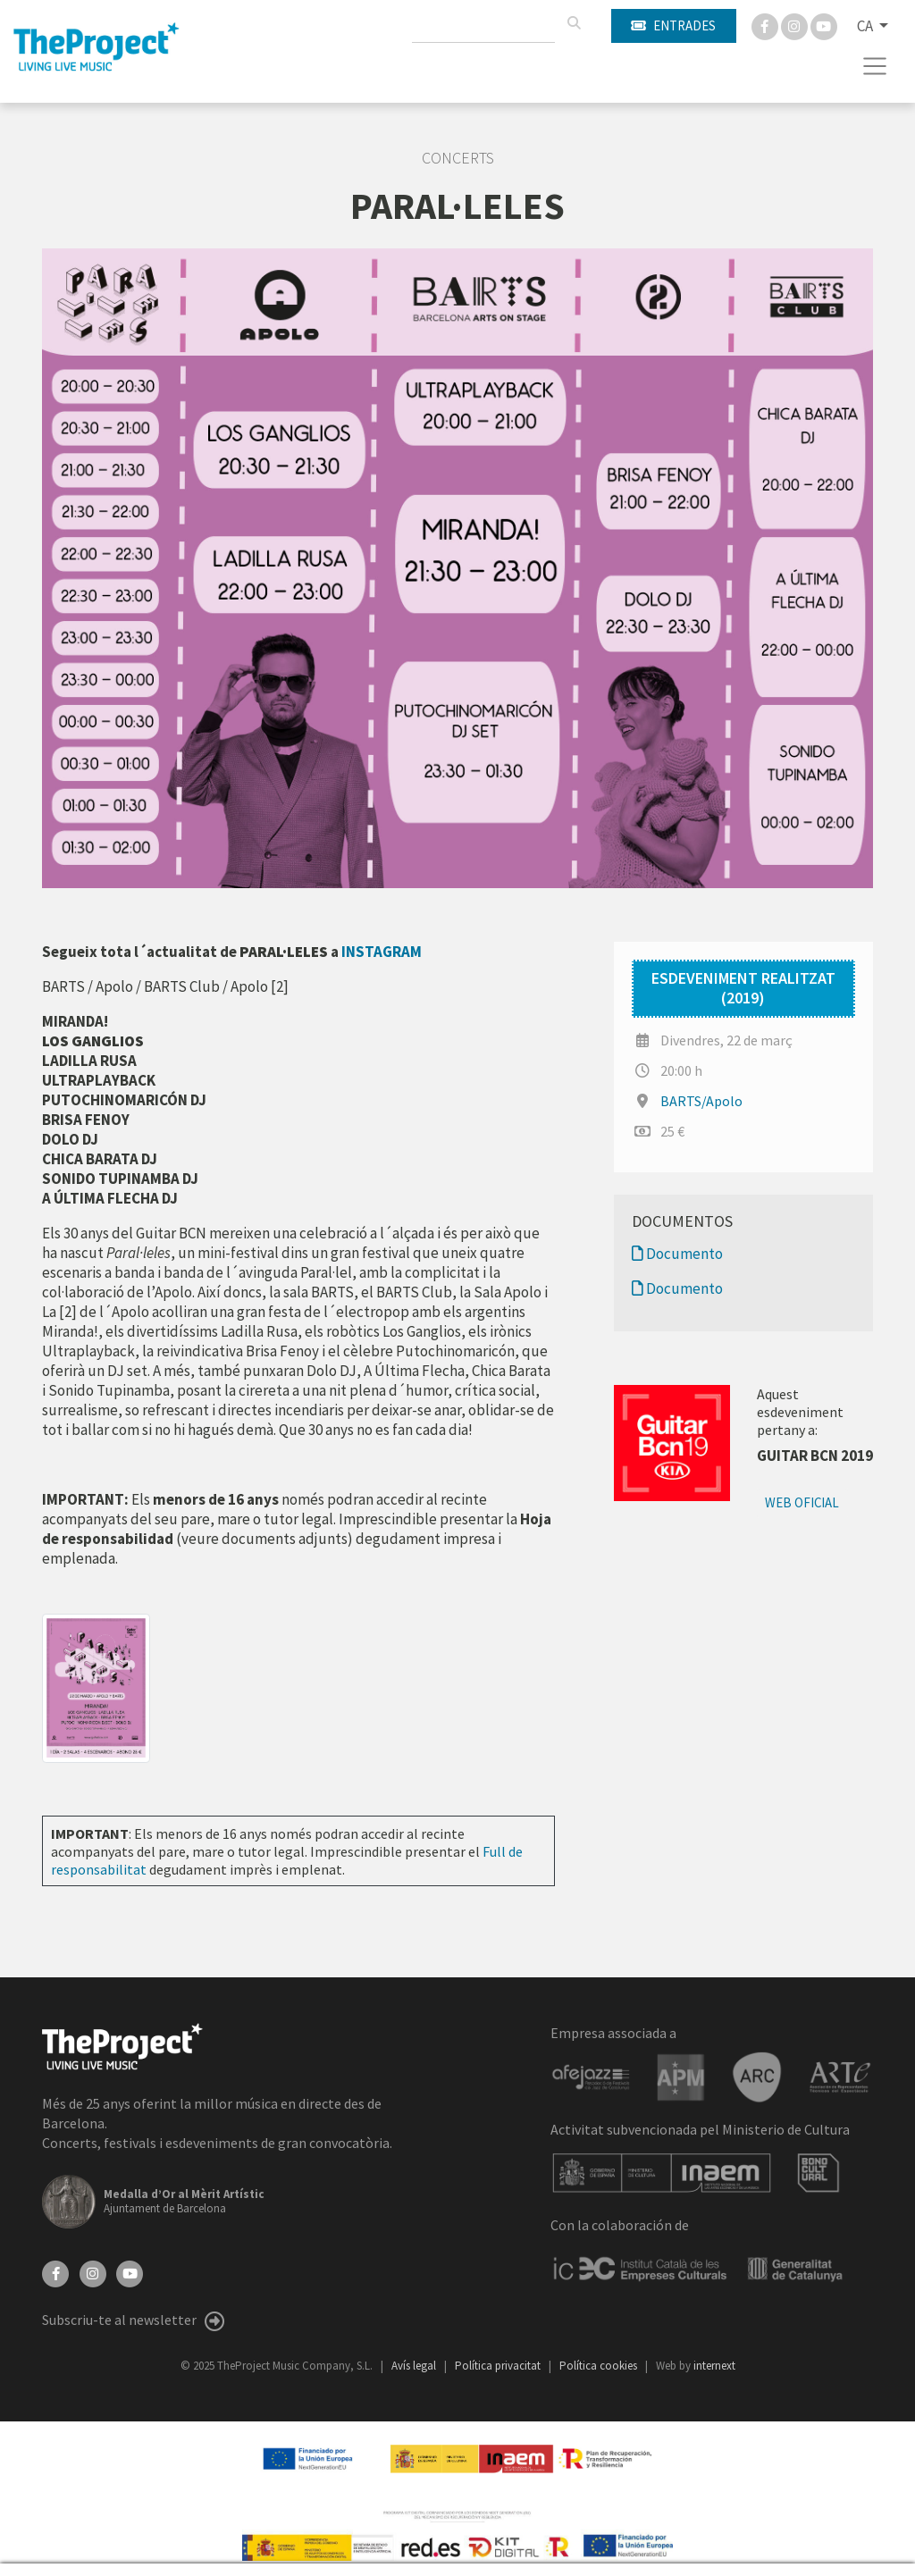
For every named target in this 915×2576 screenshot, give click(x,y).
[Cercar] (573, 23)
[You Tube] (823, 25)
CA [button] (866, 26)
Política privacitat (499, 2365)
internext (714, 2365)
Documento (677, 1253)
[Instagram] (795, 25)
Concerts (458, 158)
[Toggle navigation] (875, 66)
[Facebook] (766, 25)
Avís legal (415, 2365)
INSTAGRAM (381, 951)
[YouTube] (129, 2272)
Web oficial (802, 1502)
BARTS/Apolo (701, 1101)
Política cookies (599, 2365)
